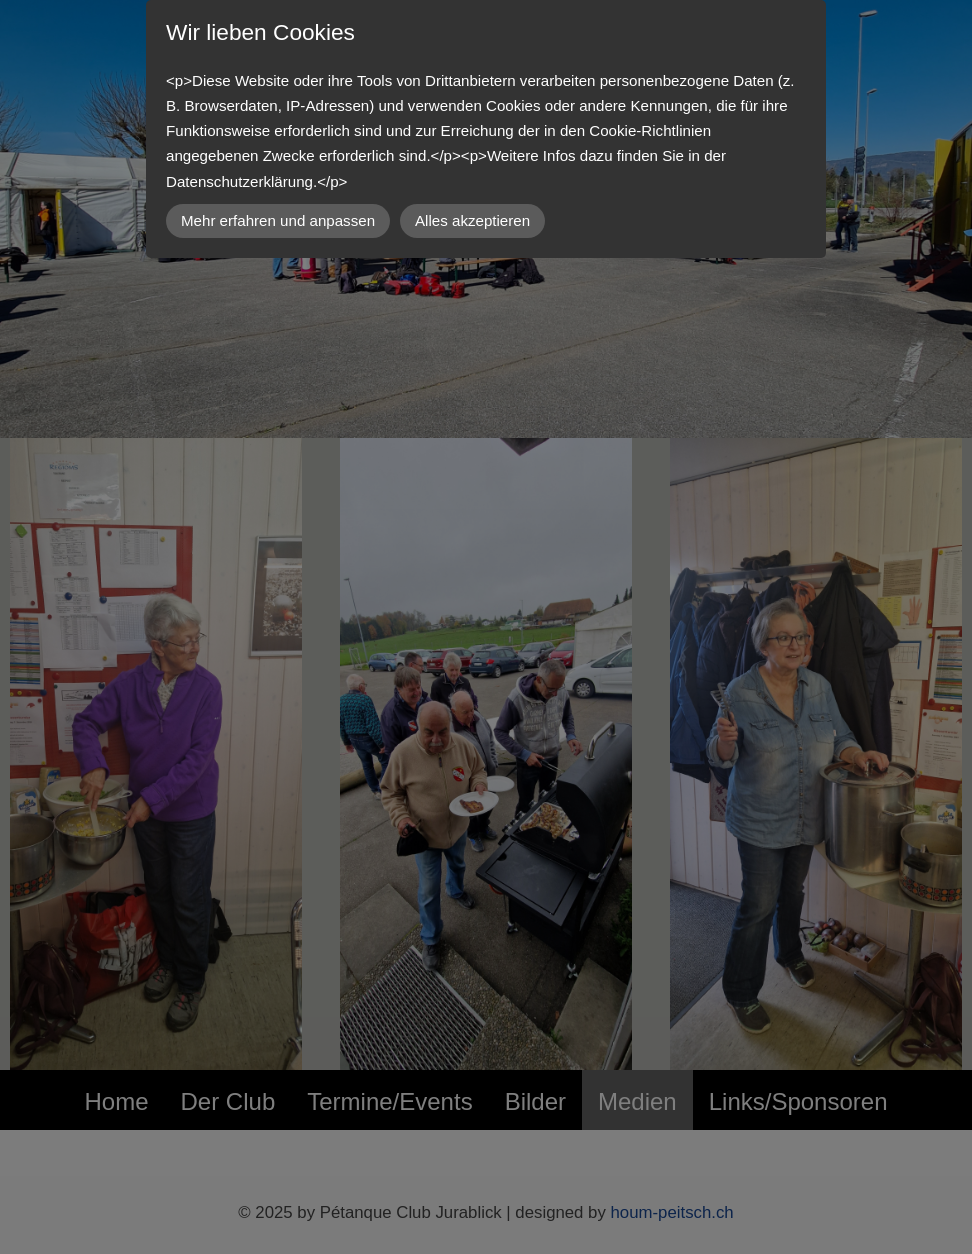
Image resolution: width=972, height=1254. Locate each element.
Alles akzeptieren (472, 220)
